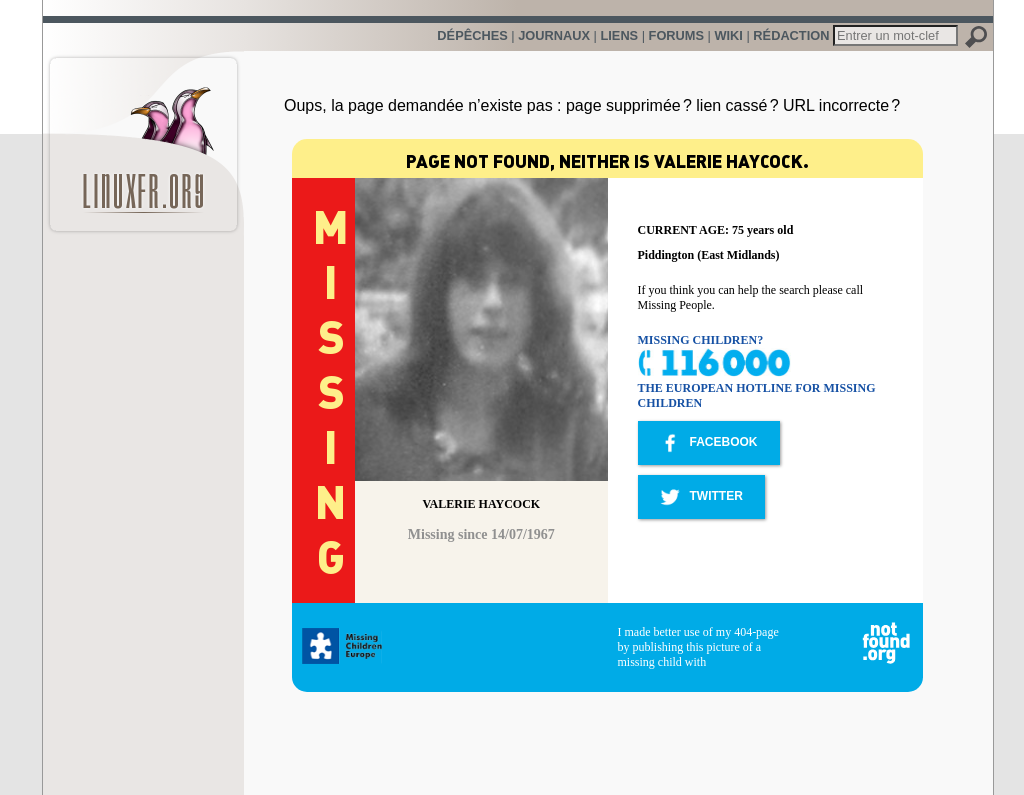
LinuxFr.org (143, 134)
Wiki (728, 35)
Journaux (554, 35)
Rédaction (791, 35)
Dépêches (472, 35)
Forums (676, 35)
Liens (619, 35)
